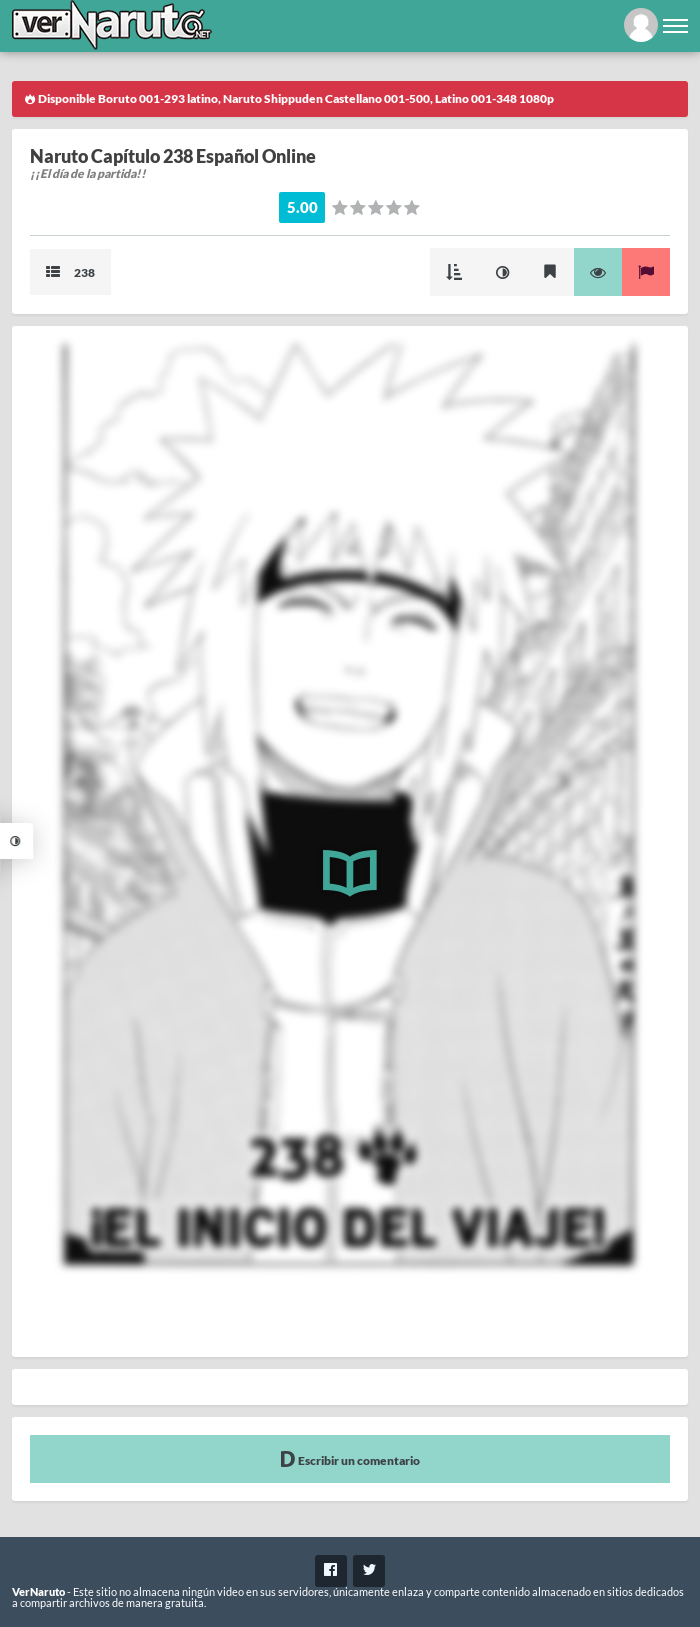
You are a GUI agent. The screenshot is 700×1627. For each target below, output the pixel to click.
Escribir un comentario (350, 1458)
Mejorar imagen (502, 271)
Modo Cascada (454, 271)
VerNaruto (38, 1591)
